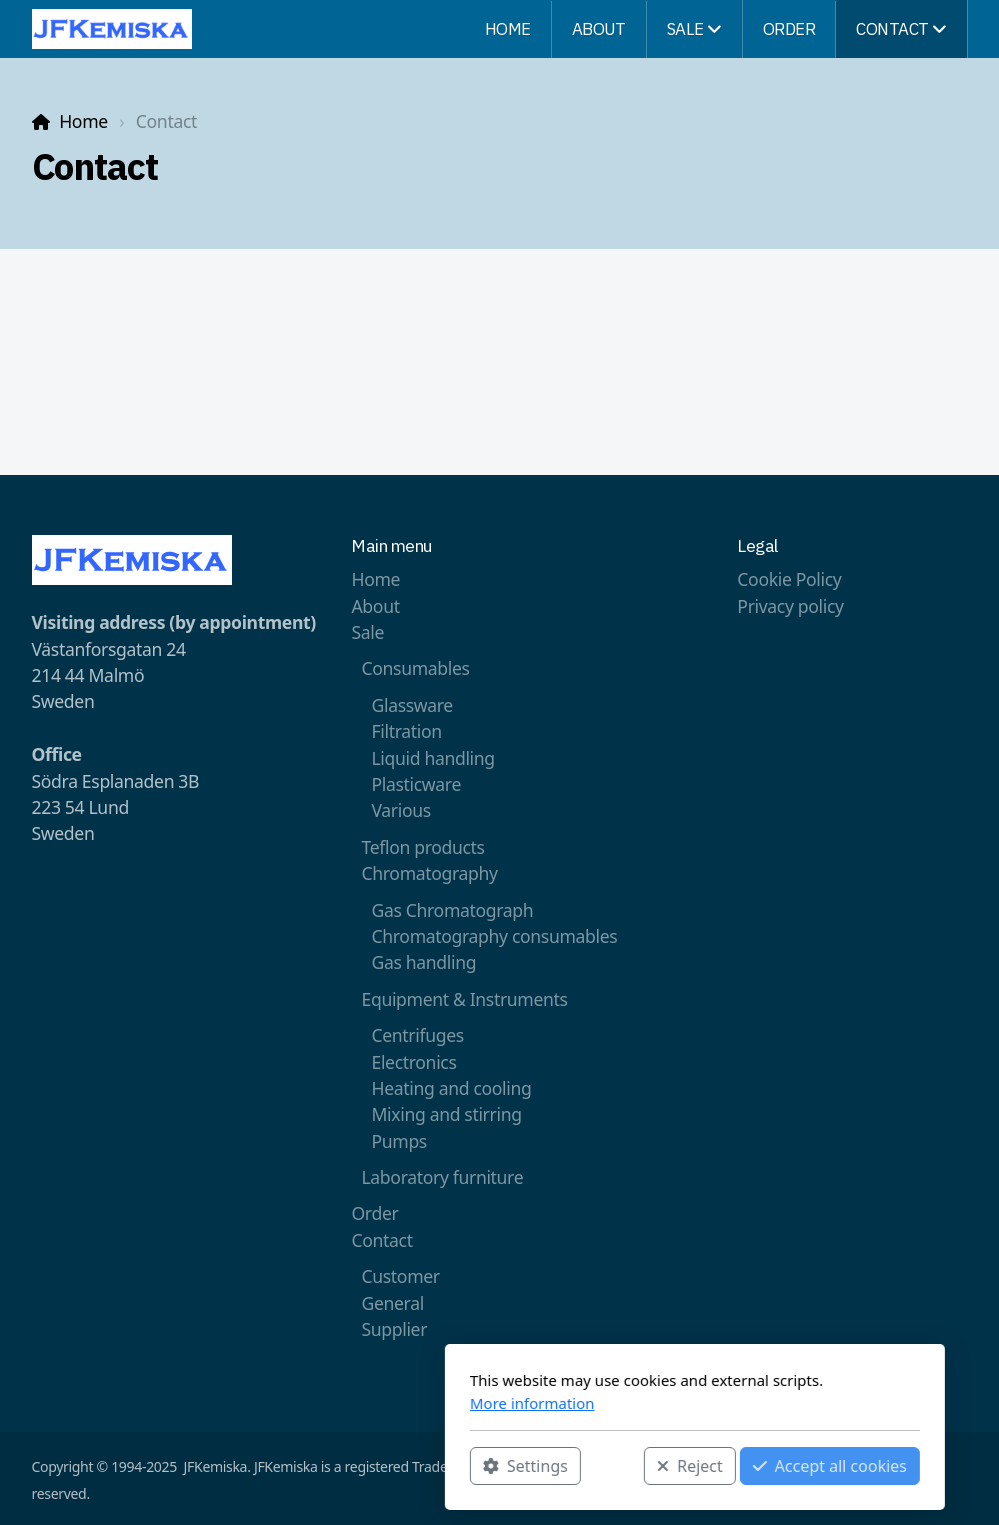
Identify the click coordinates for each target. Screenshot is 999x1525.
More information (337, 1403)
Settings (330, 1466)
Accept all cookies (634, 1466)
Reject (495, 1466)
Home (83, 121)
